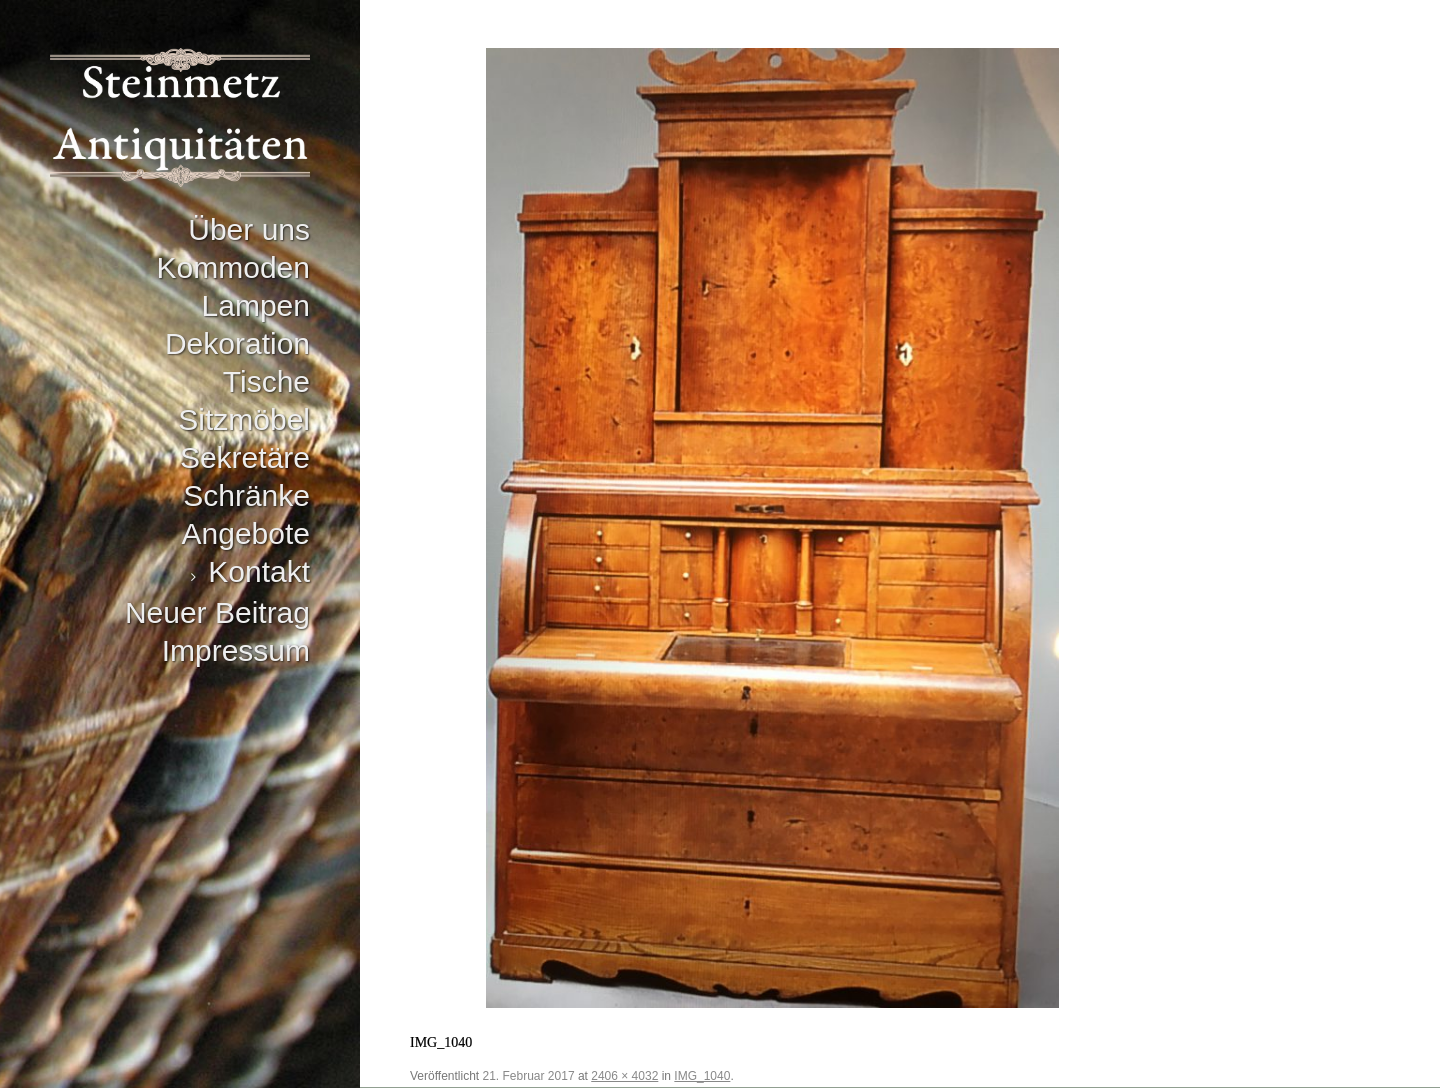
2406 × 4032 (624, 1076)
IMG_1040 (702, 1076)
